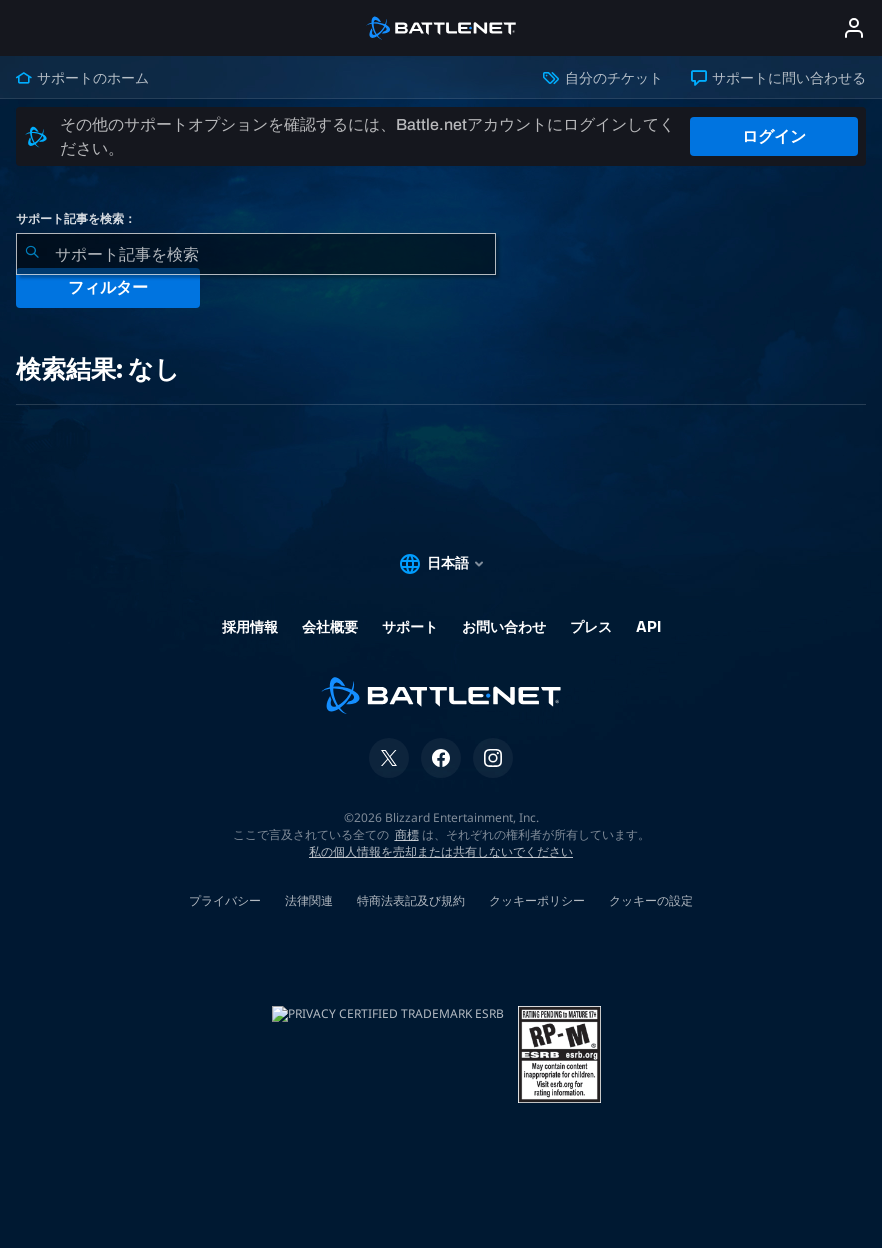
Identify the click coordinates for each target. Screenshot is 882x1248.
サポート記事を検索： (76, 219)
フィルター (108, 287)
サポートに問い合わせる (778, 78)
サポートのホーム (82, 78)
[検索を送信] (32, 254)
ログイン (774, 136)
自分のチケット (602, 78)
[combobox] (256, 254)
